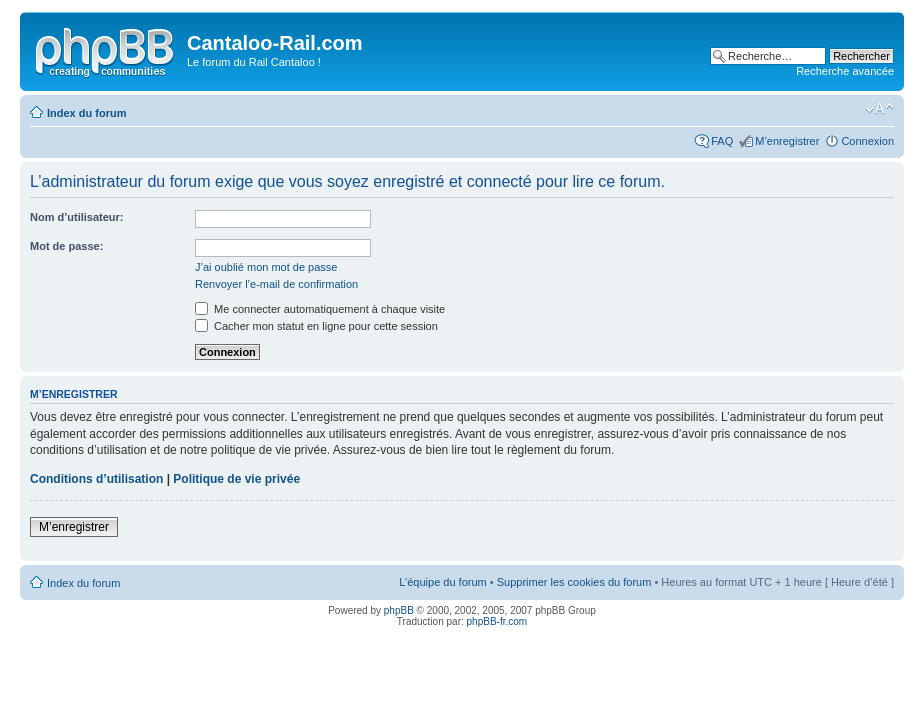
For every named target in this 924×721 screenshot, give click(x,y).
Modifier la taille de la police (879, 109)
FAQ (722, 141)
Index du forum (86, 113)
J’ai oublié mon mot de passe (266, 267)
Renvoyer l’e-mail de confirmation (276, 284)
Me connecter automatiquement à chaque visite (320, 309)
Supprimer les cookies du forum (574, 582)
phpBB (399, 610)
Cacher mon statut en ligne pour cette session (316, 326)
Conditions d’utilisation (96, 479)
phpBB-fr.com (497, 621)
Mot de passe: (66, 246)
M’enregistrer (787, 141)
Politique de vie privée (236, 479)
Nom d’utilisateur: (77, 217)
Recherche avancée (845, 71)
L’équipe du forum (442, 582)
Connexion (867, 141)
